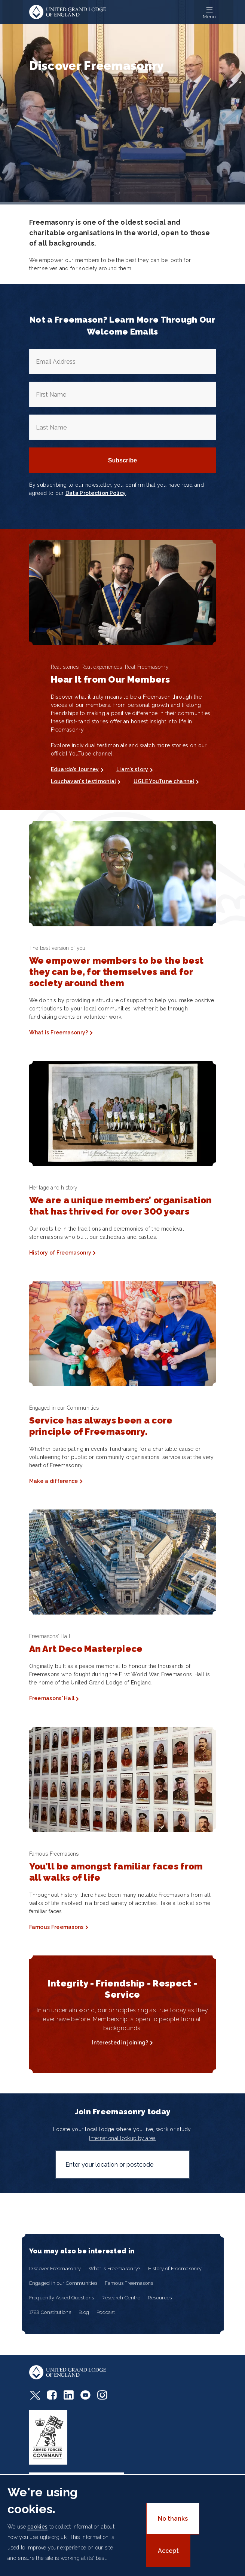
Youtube (85, 2395)
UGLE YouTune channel (164, 781)
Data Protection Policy (95, 493)
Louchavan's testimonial (83, 781)
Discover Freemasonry (55, 2268)
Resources (160, 2297)
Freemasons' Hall (52, 1698)
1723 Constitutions (50, 2312)
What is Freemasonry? (58, 1032)
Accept (168, 2550)
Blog (84, 2312)
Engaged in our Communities (63, 2283)
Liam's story (132, 769)
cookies (37, 2527)
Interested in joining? (120, 2043)
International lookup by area (122, 2138)
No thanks (173, 2518)
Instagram (102, 2395)
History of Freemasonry (60, 1253)
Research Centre (120, 2297)
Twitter (34, 2395)
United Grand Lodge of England (67, 12)
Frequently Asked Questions (61, 2297)
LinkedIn (69, 2395)
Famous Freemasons (56, 1927)
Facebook (52, 2395)
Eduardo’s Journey (75, 769)
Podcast (106, 2312)
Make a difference (53, 1481)
